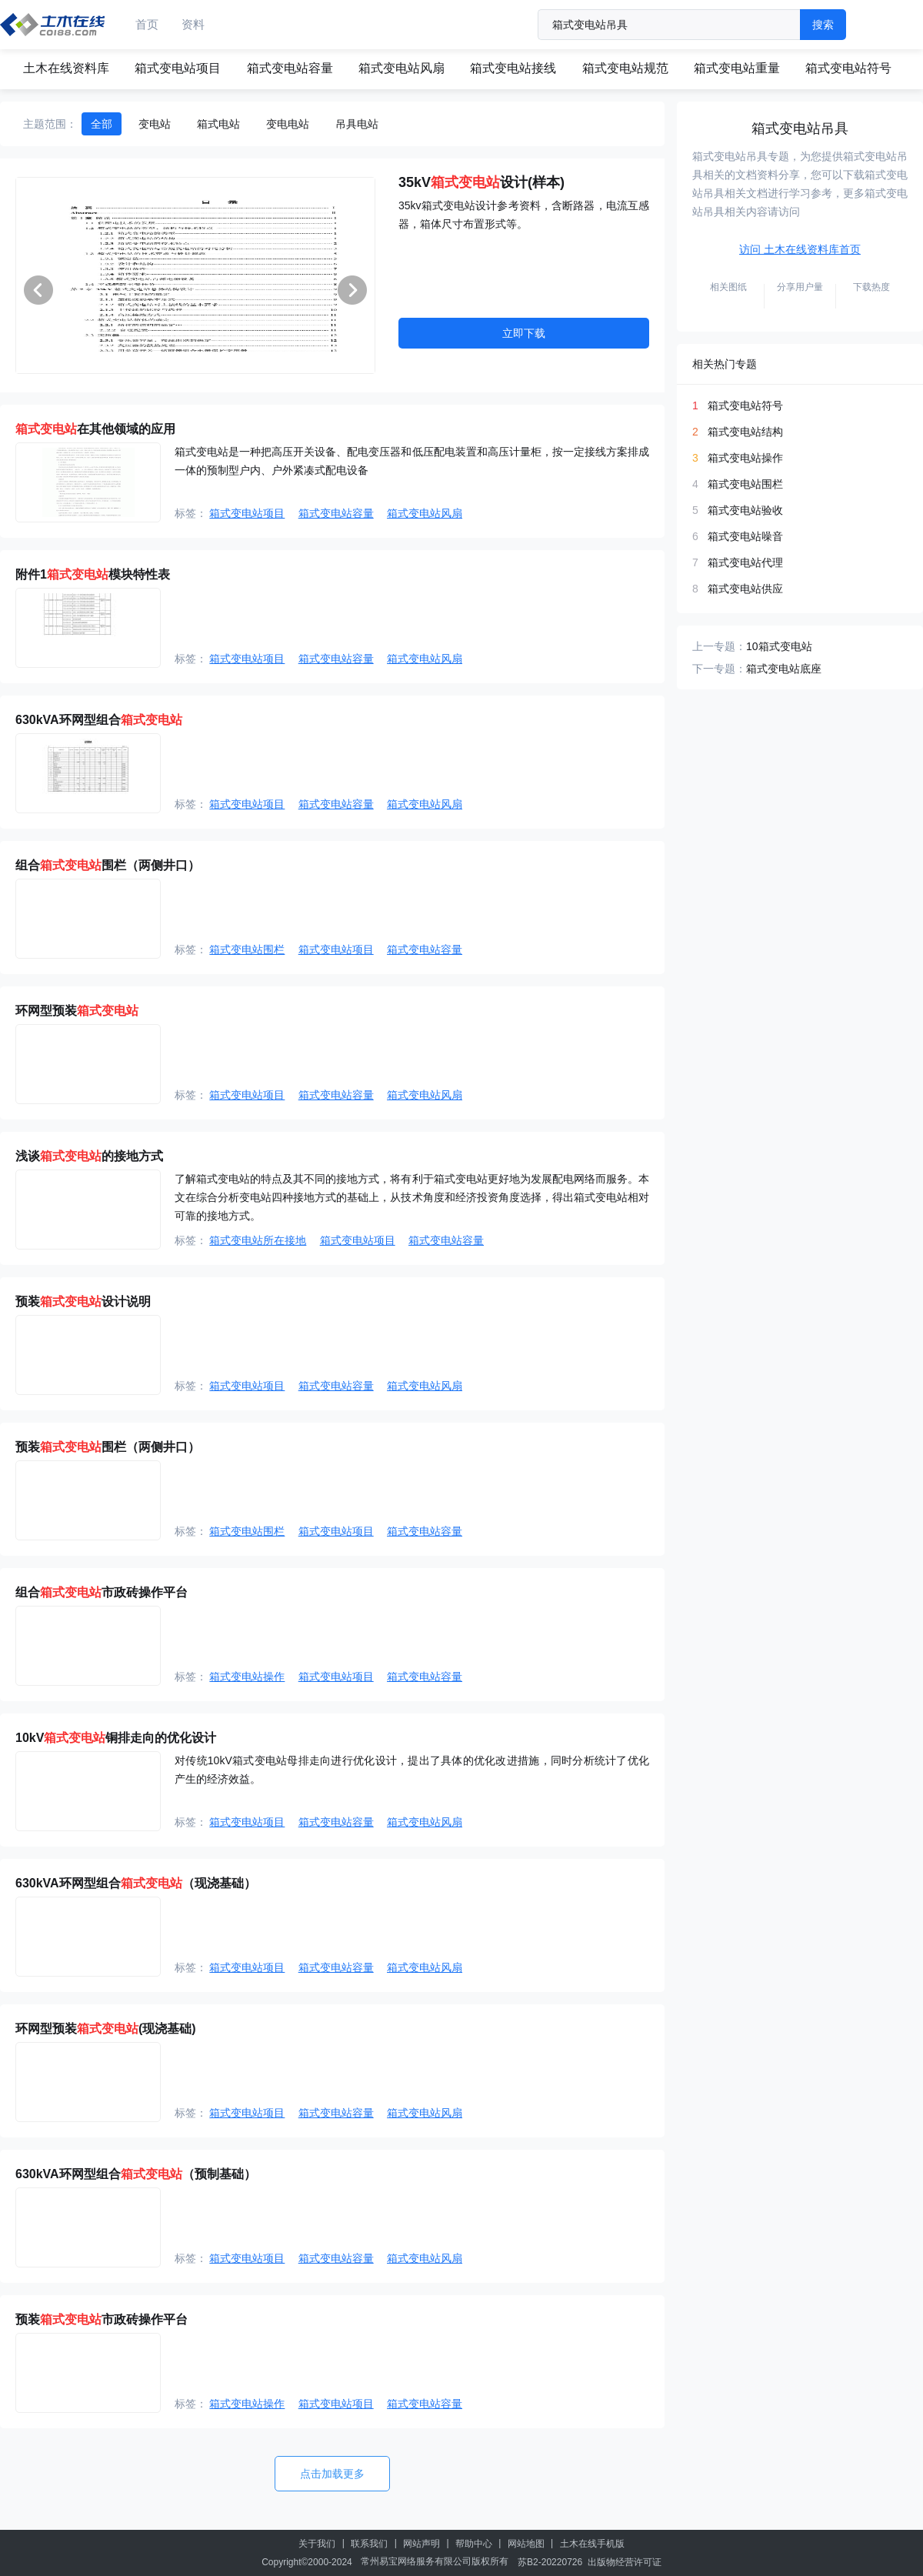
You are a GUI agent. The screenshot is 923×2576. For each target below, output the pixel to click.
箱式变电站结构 (745, 431)
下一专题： (719, 668)
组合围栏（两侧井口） (107, 865)
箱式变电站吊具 (799, 128)
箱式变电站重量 (737, 68)
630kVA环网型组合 (98, 719)
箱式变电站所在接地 (257, 1240)
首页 (146, 24)
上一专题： (719, 646)
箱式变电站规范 (625, 68)
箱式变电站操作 (247, 1676)
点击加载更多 (332, 2474)
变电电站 (287, 124)
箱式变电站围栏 (247, 949)
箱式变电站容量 (290, 68)
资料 (193, 24)
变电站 (154, 124)
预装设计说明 (83, 1301)
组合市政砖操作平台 (101, 1592)
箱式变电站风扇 (401, 68)
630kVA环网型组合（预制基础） (135, 2174)
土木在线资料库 (66, 68)
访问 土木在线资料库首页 (800, 249)
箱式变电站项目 (178, 68)
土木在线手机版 (592, 2543)
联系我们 (369, 2543)
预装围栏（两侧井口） (107, 1446)
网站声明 (421, 2543)
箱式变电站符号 (848, 68)
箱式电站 (218, 124)
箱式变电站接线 (513, 68)
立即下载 (523, 333)
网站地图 (526, 2543)
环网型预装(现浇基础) (105, 2028)
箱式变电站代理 (745, 562)
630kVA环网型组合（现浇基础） (135, 1883)
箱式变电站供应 (745, 588)
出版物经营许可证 (624, 2562)
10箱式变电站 (779, 646)
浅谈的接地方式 (89, 1156)
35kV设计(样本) (481, 182)
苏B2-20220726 (550, 2562)
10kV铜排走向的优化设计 (115, 1737)
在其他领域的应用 (95, 428)
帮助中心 (473, 2543)
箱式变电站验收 (745, 510)
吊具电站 (356, 124)
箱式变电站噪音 (745, 536)
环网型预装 (76, 1010)
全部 (101, 124)
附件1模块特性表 (92, 574)
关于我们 (316, 2543)
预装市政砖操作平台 (101, 2319)
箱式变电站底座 (783, 668)
